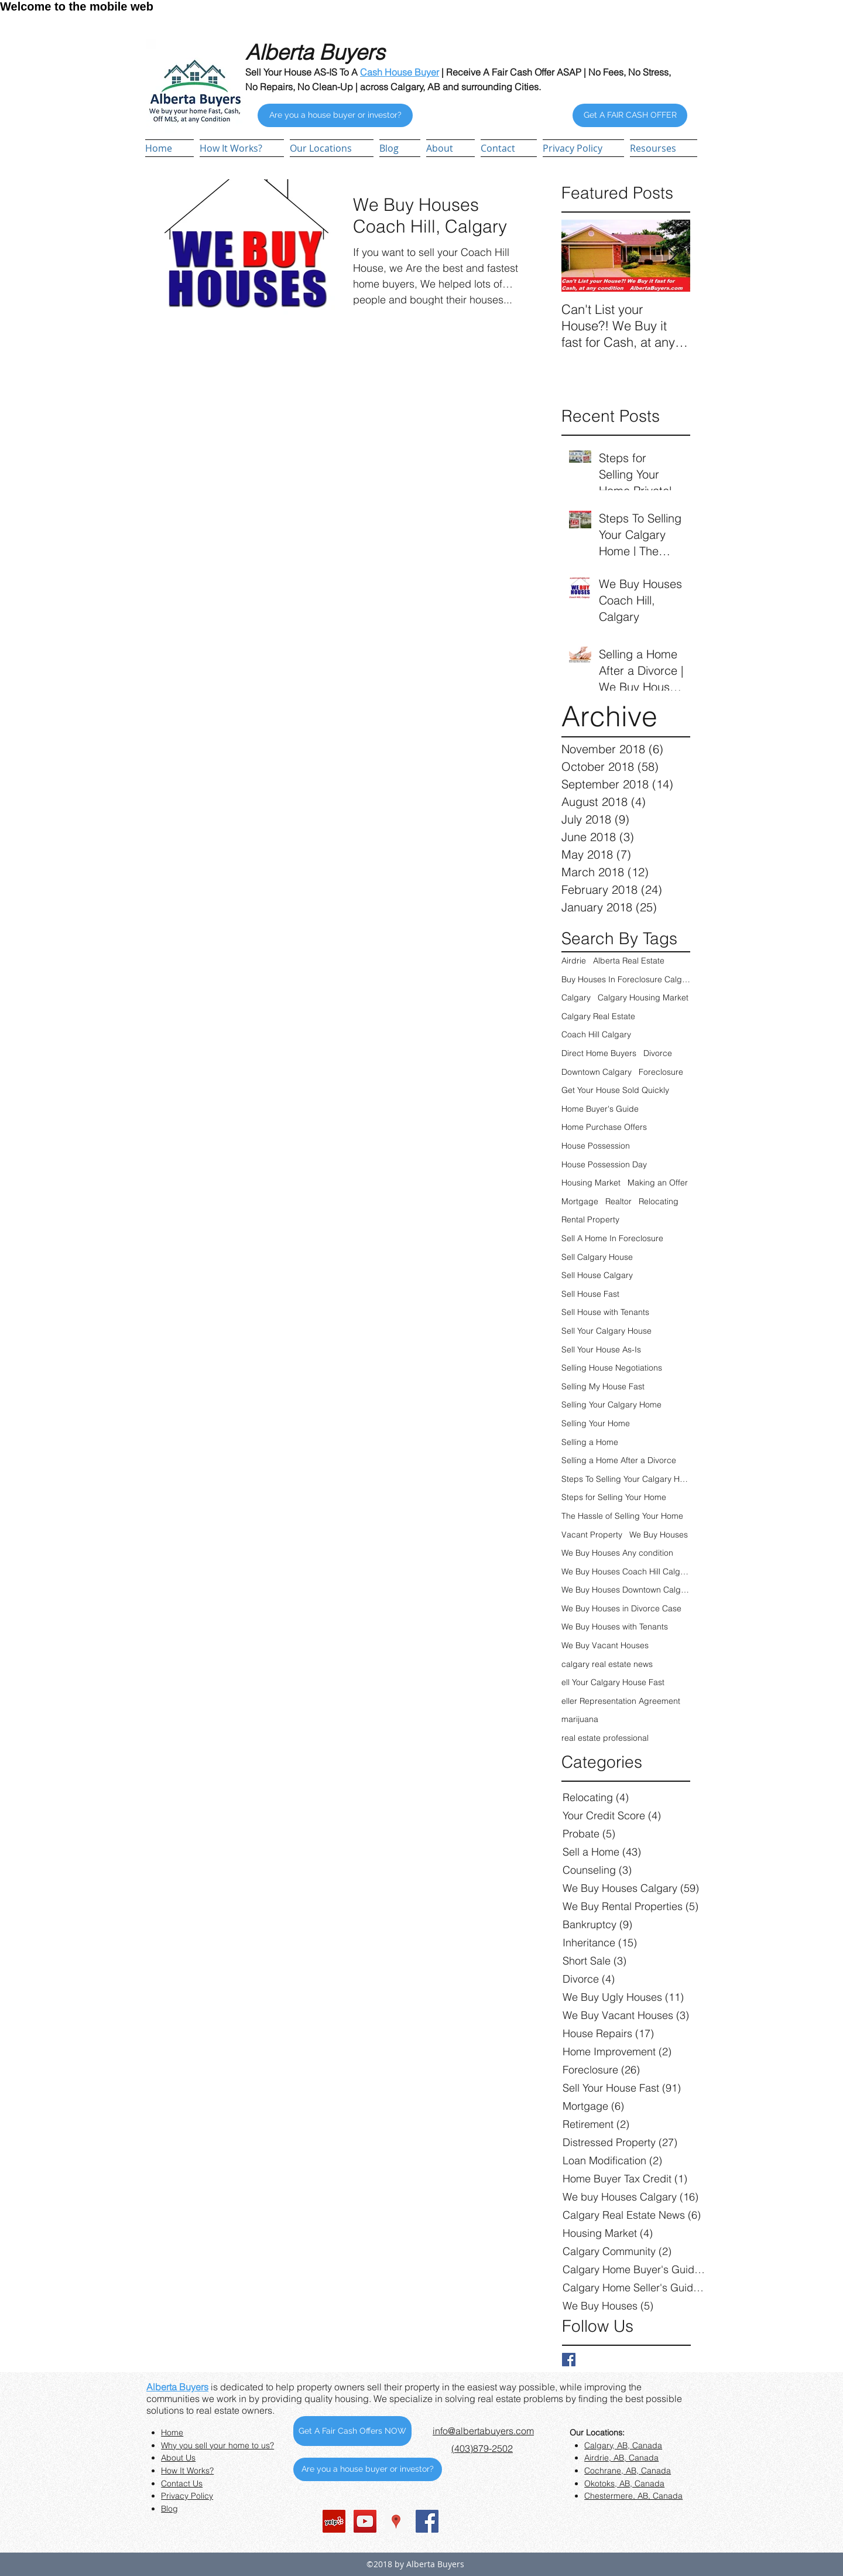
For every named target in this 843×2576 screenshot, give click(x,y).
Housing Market (591, 1182)
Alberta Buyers (177, 2387)
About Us (178, 2457)
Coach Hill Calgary (596, 1034)
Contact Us (182, 2483)
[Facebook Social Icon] (427, 2521)
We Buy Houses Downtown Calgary (625, 1589)
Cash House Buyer (399, 72)
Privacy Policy (187, 2495)
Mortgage (579, 1201)
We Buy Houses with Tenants (614, 1626)
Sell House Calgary (597, 1275)
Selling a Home (589, 1442)
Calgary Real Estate (598, 1016)
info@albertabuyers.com (483, 2431)
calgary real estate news (607, 1664)
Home (172, 2432)
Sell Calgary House (597, 1257)
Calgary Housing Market (643, 997)
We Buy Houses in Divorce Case (621, 1608)
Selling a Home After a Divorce (618, 1460)
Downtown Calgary (596, 1072)
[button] (331, 148)
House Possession (595, 1145)
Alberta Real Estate (628, 960)
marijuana (579, 1719)
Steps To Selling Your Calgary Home (625, 1479)
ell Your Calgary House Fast (612, 1682)
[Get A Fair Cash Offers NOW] (352, 2431)
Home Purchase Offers (604, 1127)
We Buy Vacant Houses (605, 1645)
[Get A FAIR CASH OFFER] (630, 115)
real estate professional (605, 1738)
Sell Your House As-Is (601, 1349)
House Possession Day (604, 1164)
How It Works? (187, 2470)
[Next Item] (671, 256)
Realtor (618, 1201)
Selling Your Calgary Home (611, 1404)
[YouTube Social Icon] (365, 2521)
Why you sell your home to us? (217, 2445)
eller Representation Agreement (620, 1701)
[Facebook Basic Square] (568, 2359)
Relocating (658, 1201)
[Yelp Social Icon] (334, 2521)
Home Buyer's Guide (600, 1108)
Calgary (576, 997)
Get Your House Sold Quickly (615, 1090)
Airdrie (573, 960)
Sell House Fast (590, 1294)
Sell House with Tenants (605, 1312)
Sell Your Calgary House (606, 1330)
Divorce (657, 1053)
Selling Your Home (595, 1423)
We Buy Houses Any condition (617, 1552)
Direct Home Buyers (598, 1053)
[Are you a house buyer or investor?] (335, 115)
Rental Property (590, 1219)
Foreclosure (661, 1072)
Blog (169, 2508)
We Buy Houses (658, 1534)
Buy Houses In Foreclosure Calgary (625, 979)
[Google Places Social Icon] (396, 2521)
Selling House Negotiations (611, 1367)
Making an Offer (658, 1182)
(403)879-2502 (482, 2448)
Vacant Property (591, 1534)
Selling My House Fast (603, 1386)
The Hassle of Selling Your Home (622, 1516)
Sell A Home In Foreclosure (612, 1238)
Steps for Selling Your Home (613, 1497)
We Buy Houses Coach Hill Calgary (625, 1571)
